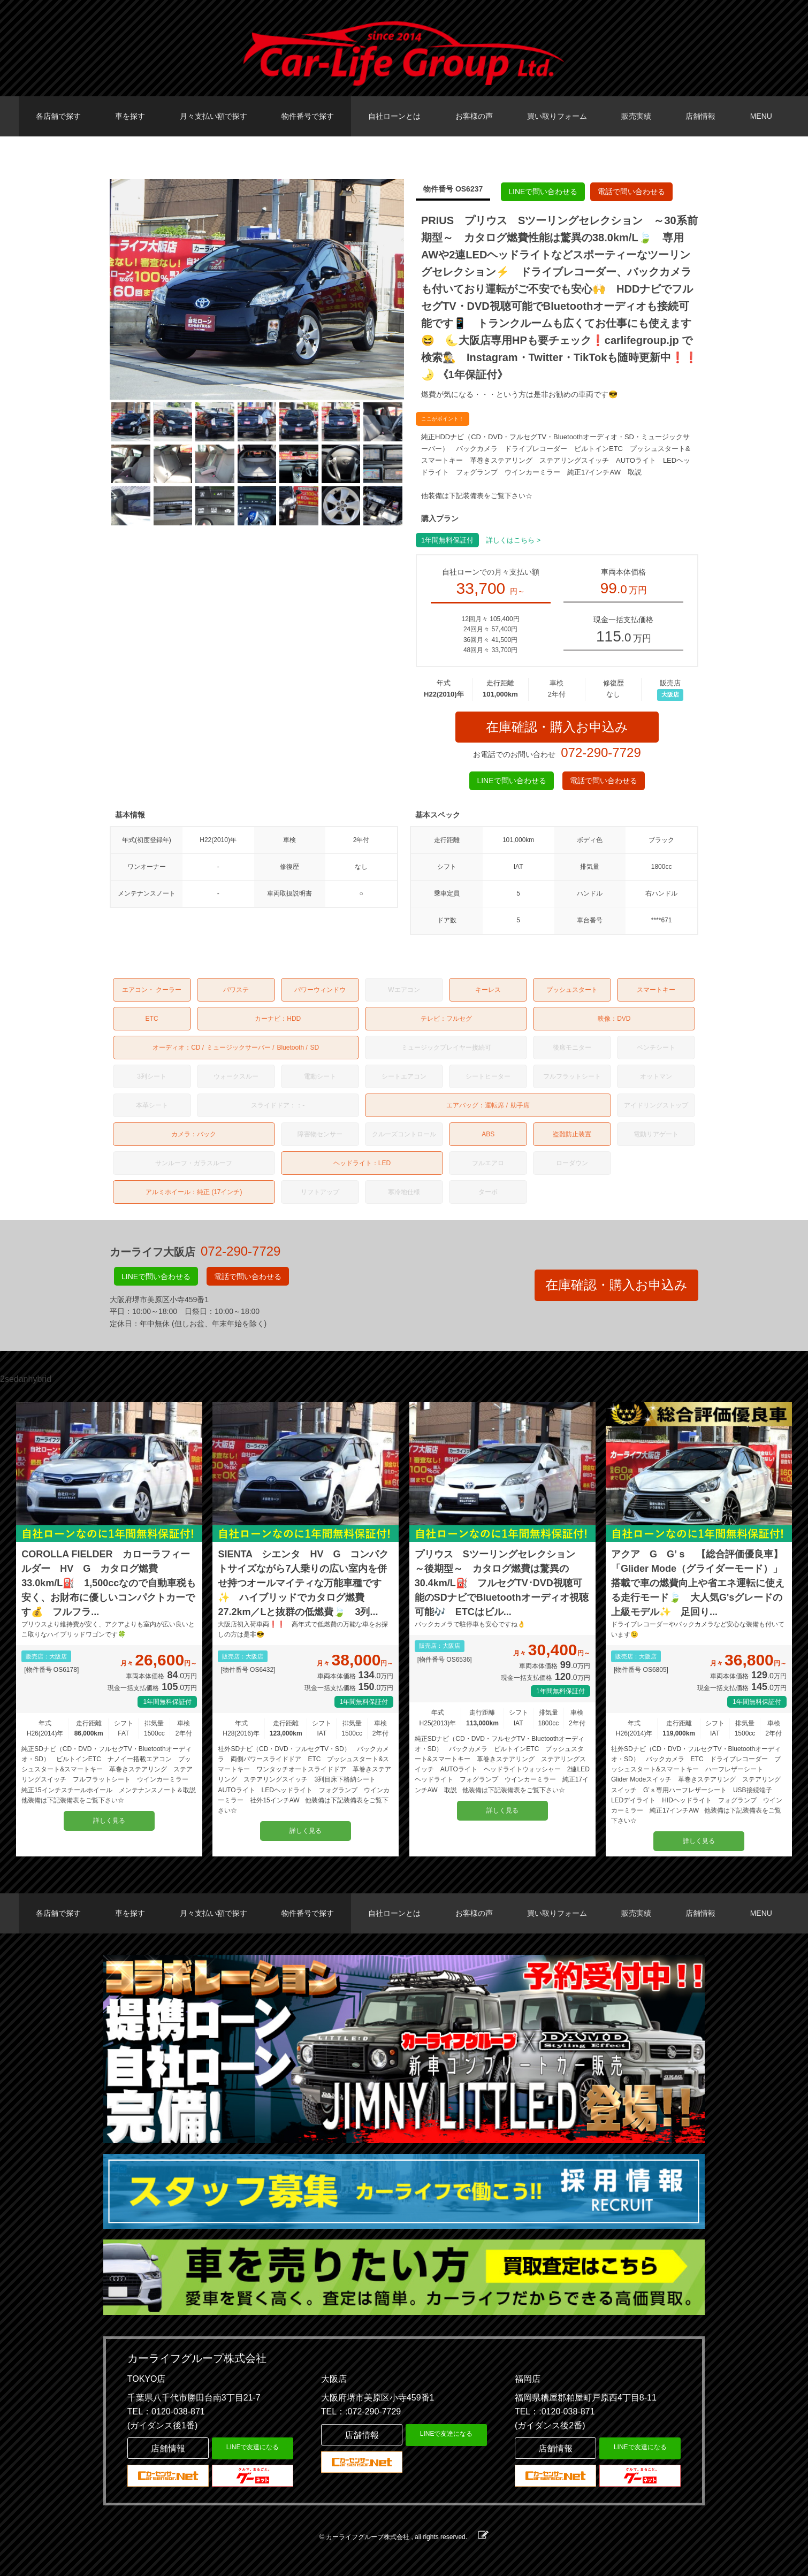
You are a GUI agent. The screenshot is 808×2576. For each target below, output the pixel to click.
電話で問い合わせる (631, 191)
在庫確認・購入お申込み (557, 727)
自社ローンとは (394, 116)
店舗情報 (700, 116)
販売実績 (636, 116)
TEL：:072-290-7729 (361, 2411)
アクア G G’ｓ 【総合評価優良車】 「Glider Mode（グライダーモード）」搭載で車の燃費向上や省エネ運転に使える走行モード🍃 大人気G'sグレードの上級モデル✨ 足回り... (699, 1583)
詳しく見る (109, 1820)
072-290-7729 (601, 752)
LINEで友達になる (252, 2447)
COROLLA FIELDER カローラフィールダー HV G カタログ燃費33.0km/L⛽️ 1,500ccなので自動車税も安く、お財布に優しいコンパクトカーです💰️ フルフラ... (108, 1583)
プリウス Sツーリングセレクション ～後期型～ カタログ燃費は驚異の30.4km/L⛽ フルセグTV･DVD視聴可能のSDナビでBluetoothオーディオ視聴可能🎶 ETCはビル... (502, 1583)
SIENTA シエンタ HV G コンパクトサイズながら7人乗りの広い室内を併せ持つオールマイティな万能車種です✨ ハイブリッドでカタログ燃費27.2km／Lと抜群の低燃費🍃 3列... (303, 1583)
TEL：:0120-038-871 (554, 2411)
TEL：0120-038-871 (166, 2411)
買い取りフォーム (557, 116)
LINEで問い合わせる (542, 191)
